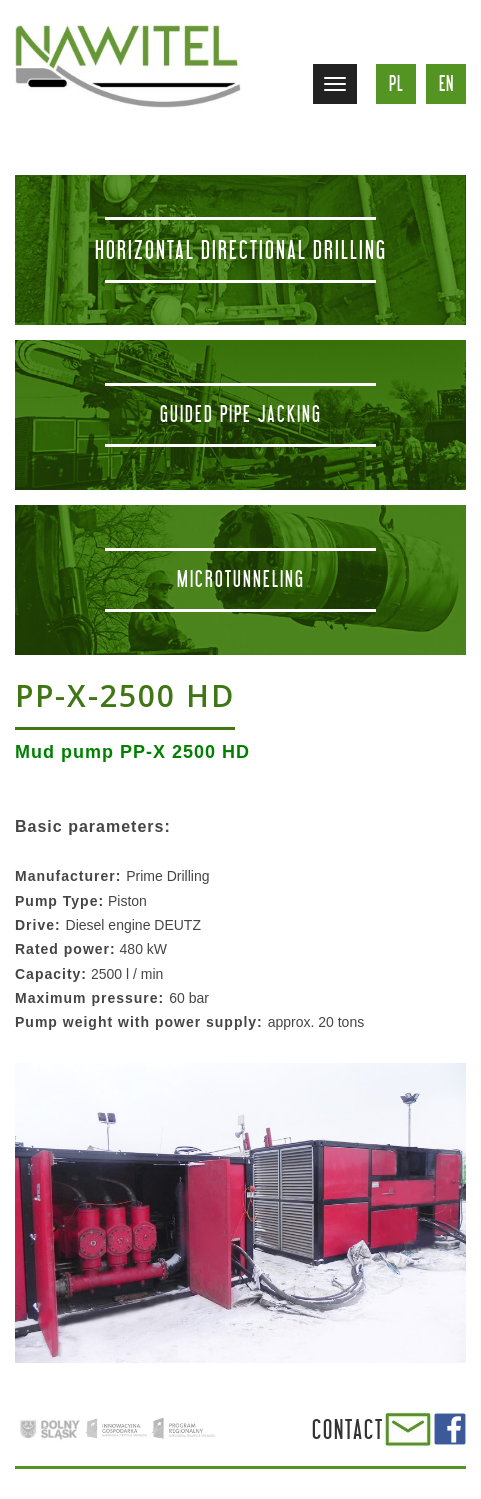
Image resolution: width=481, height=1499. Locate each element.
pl (396, 83)
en (446, 83)
